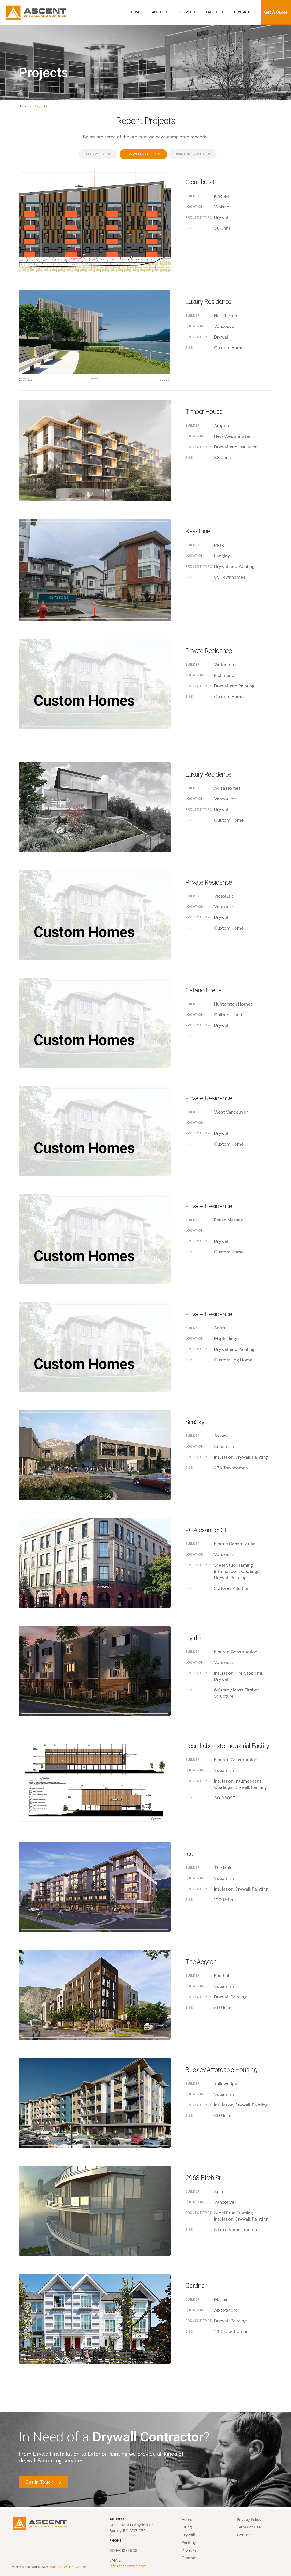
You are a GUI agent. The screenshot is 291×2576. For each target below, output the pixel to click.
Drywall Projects (143, 154)
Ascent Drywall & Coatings (68, 2567)
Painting (189, 2542)
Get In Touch (43, 2482)
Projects (40, 106)
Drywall (188, 2535)
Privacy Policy (249, 2519)
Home (23, 106)
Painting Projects (193, 154)
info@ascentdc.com (128, 2566)
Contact (189, 2557)
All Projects (98, 154)
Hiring (187, 2527)
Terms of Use (249, 2527)
